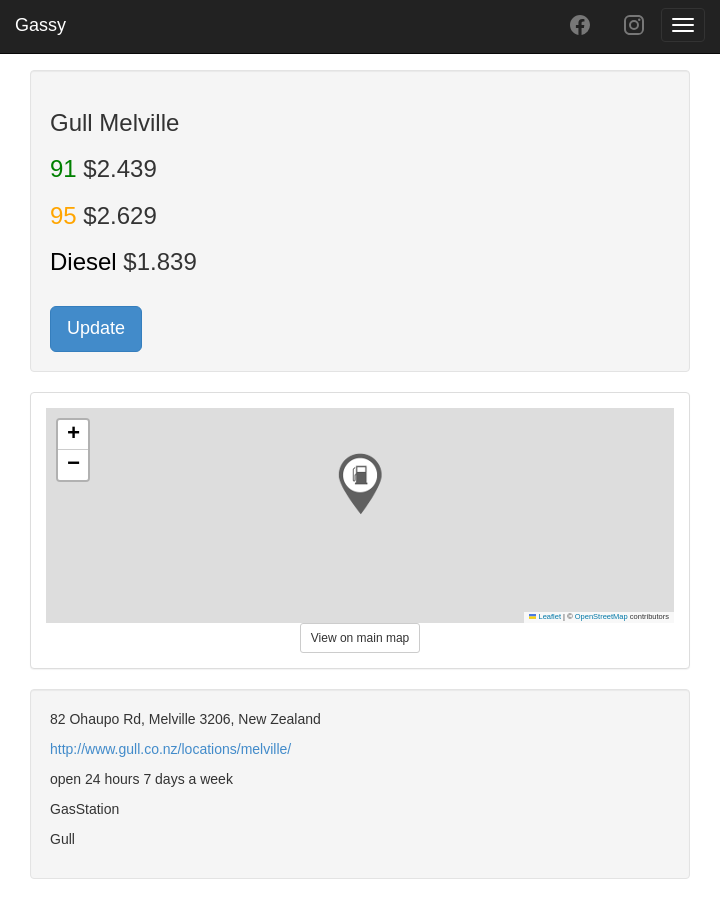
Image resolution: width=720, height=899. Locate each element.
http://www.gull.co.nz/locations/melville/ (170, 749)
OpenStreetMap (601, 616)
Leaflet (545, 616)
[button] (360, 484)
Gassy (40, 25)
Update (96, 328)
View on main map (360, 638)
